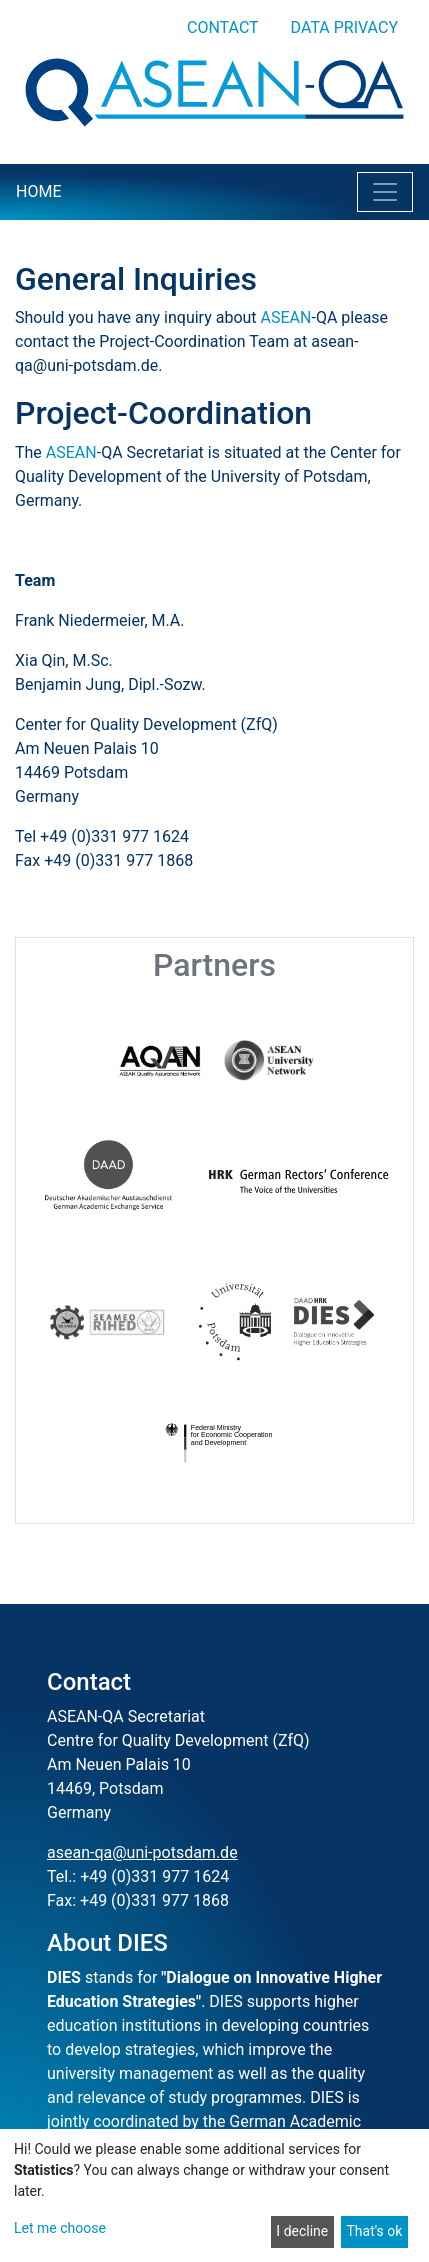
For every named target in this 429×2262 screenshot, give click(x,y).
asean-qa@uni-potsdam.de (142, 1852)
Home (38, 191)
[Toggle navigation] (385, 192)
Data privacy (344, 27)
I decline (302, 2231)
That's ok (374, 2231)
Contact (223, 27)
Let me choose (60, 2228)
